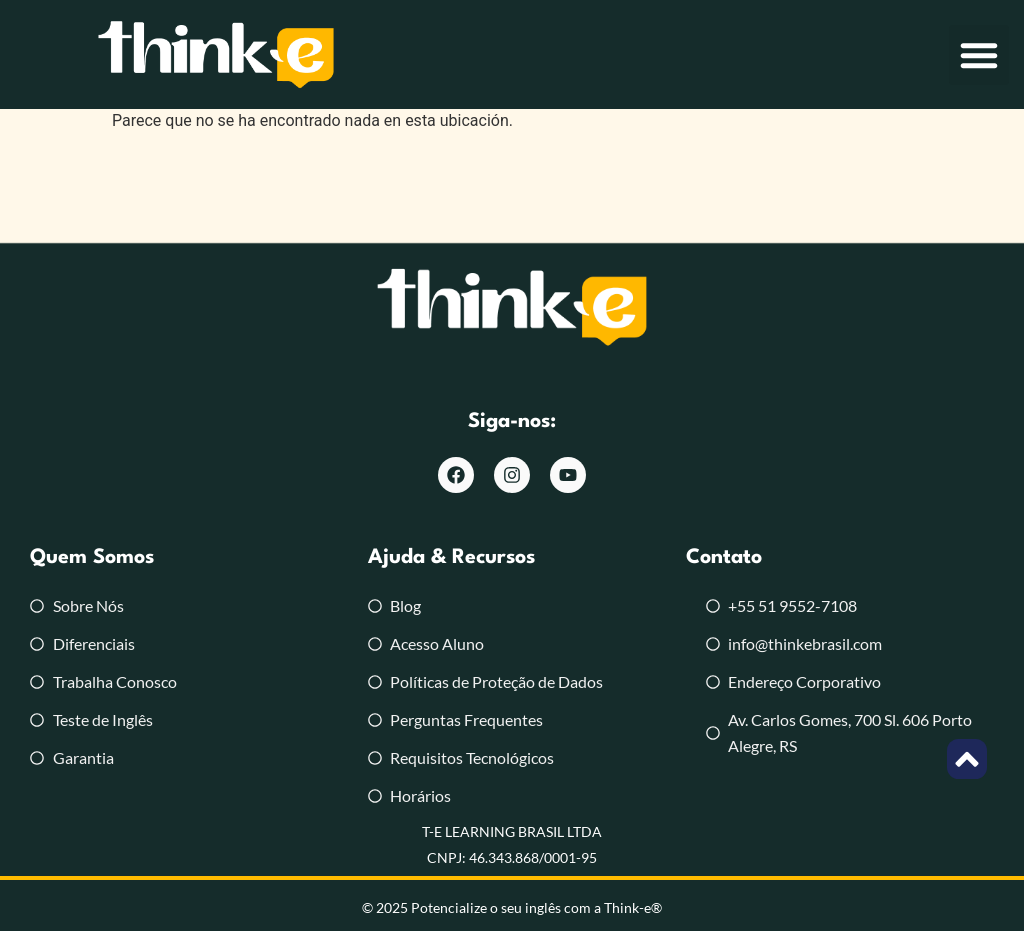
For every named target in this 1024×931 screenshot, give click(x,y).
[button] (979, 55)
